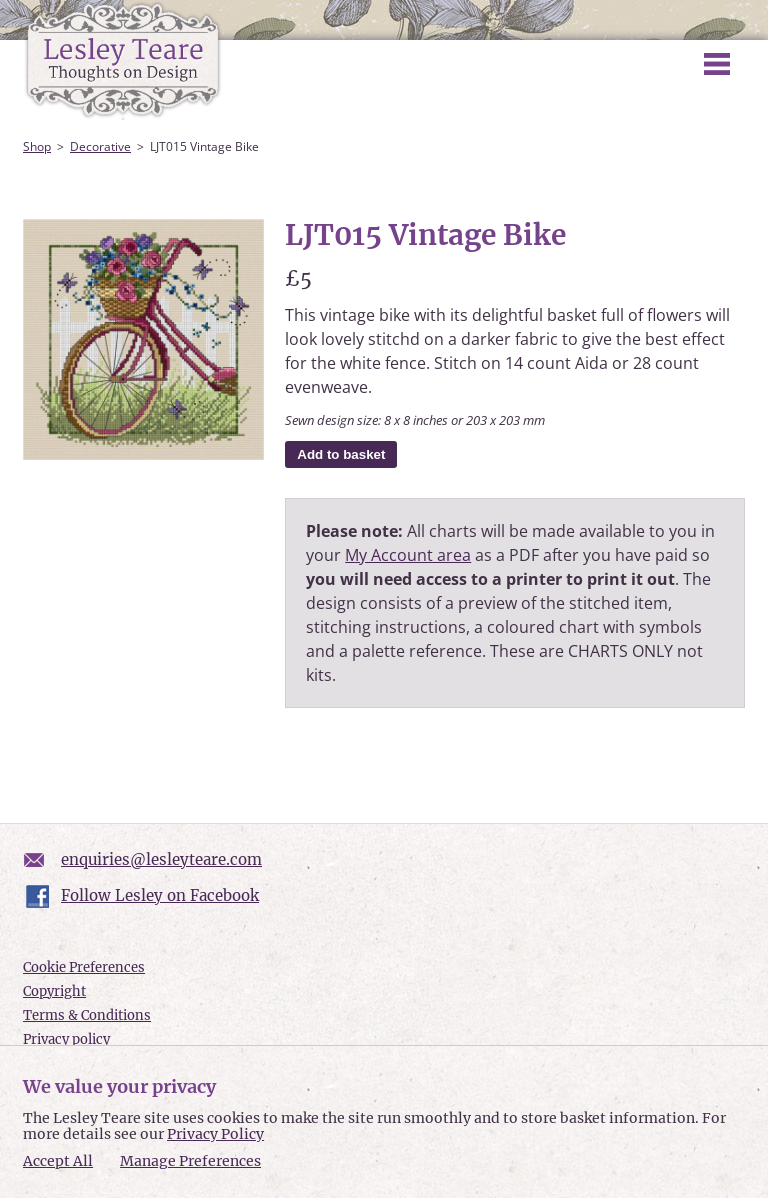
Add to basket (341, 454)
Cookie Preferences (84, 967)
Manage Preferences (190, 1161)
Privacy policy (66, 1039)
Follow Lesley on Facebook (160, 895)
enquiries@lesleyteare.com (161, 859)
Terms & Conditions (87, 1015)
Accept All (58, 1161)
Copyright (54, 991)
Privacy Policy (215, 1134)
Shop (37, 146)
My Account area (408, 555)
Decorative (100, 146)
